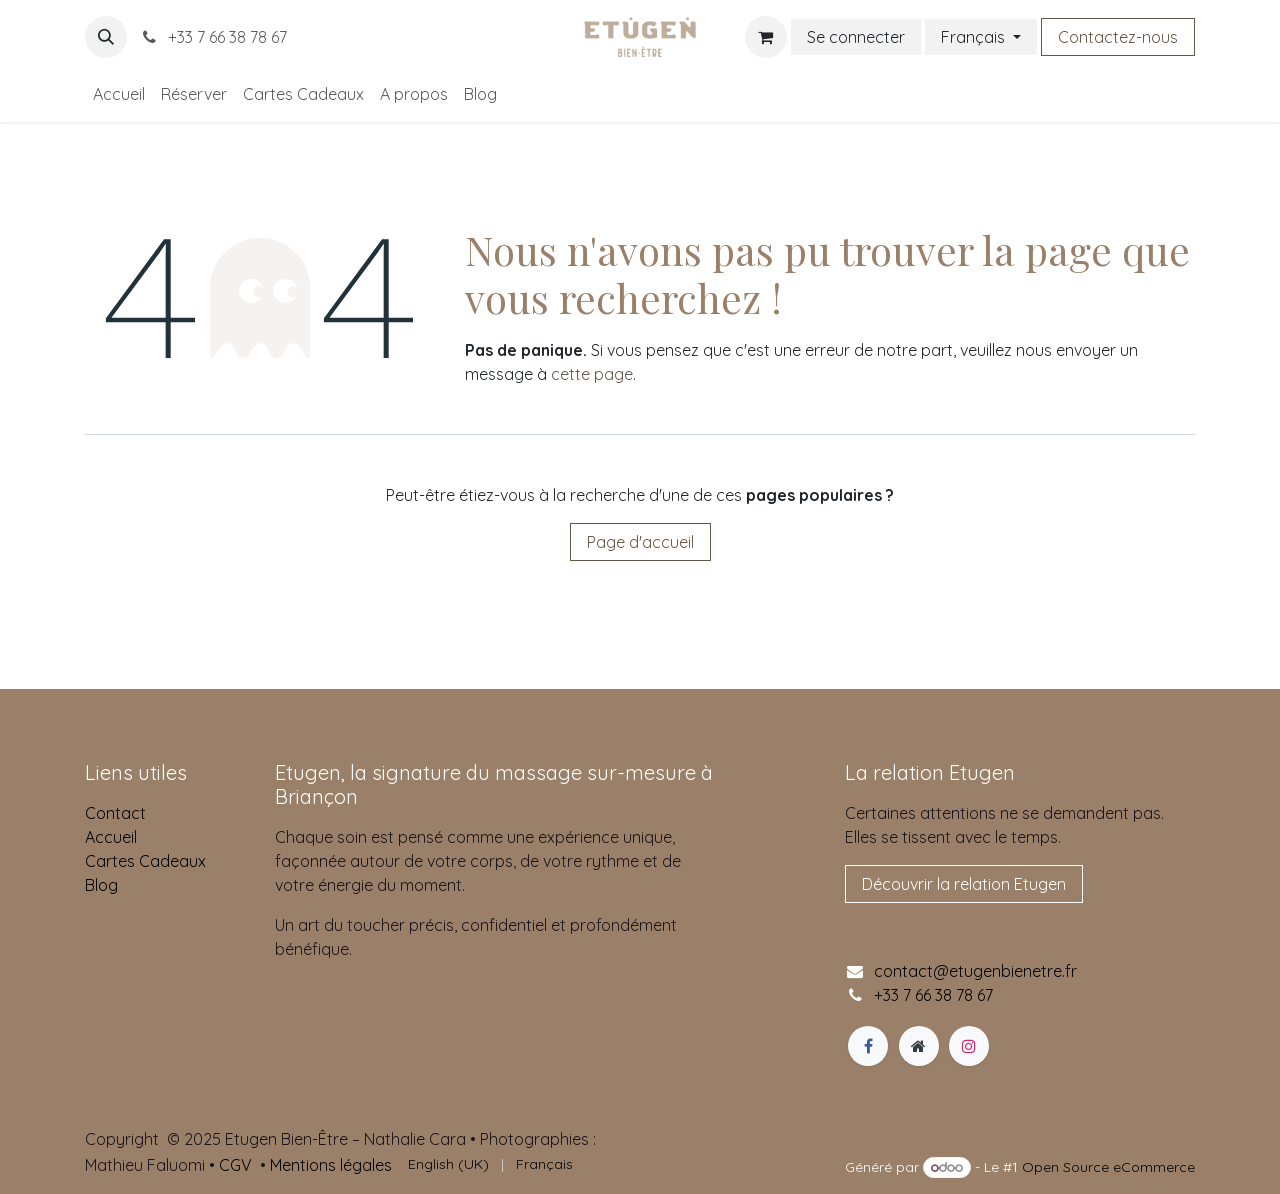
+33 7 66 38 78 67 (213, 37)
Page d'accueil (640, 542)
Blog (101, 885)
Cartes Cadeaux (145, 861)
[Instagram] (969, 1046)
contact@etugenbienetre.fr (975, 971)
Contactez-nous (1118, 37)
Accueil (111, 837)
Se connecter (856, 37)
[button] (106, 37)
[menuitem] (119, 94)
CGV (235, 1165)
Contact (115, 813)
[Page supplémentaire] (919, 1046)
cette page (592, 374)
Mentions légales (331, 1165)
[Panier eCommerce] (766, 37)
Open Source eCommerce (1108, 1167)
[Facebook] (868, 1046)
